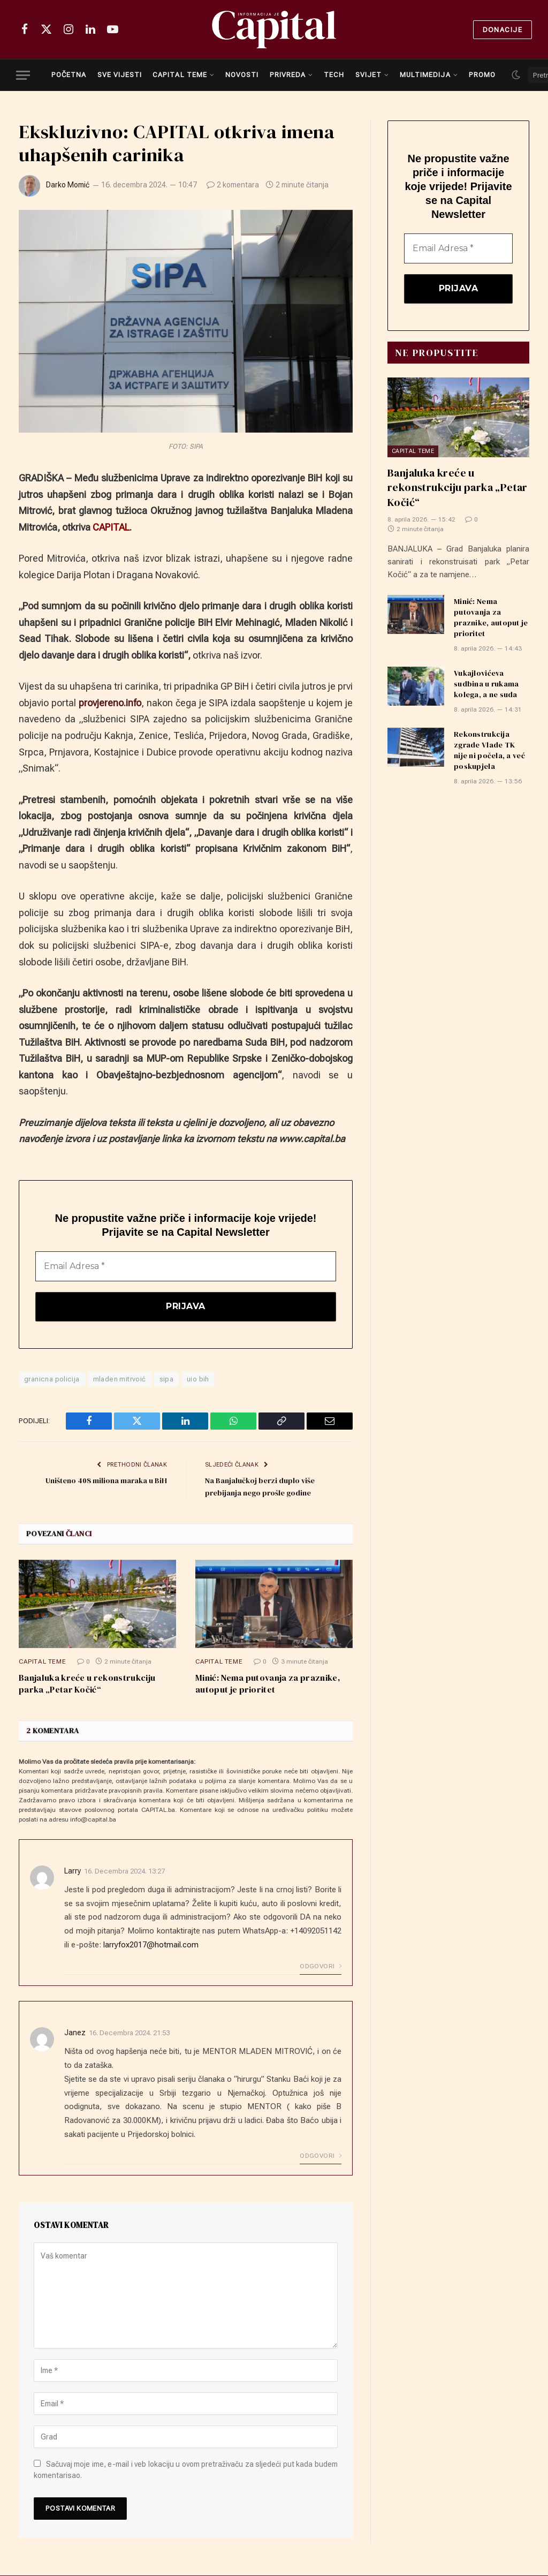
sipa (166, 1380)
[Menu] (23, 75)
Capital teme (42, 1662)
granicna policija (52, 1380)
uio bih (198, 1380)
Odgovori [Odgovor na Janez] (320, 2156)
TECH (334, 75)
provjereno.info (110, 702)
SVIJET (368, 75)
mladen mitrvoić (119, 1380)
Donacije (502, 30)
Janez (75, 2033)
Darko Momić (67, 184)
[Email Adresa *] (185, 1266)
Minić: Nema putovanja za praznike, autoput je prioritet (267, 1684)
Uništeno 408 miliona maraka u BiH (102, 1481)
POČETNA (68, 75)
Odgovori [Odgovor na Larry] (320, 1966)
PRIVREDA (288, 75)
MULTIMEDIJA (425, 75)
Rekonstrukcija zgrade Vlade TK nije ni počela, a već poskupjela (489, 750)
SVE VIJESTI (119, 75)
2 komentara (233, 184)
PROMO (482, 75)
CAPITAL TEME (180, 75)
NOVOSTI (241, 75)
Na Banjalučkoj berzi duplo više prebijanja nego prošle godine (262, 1487)
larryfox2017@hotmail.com (151, 1945)
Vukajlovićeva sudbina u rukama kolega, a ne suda (486, 684)
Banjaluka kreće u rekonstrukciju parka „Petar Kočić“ (87, 1684)
